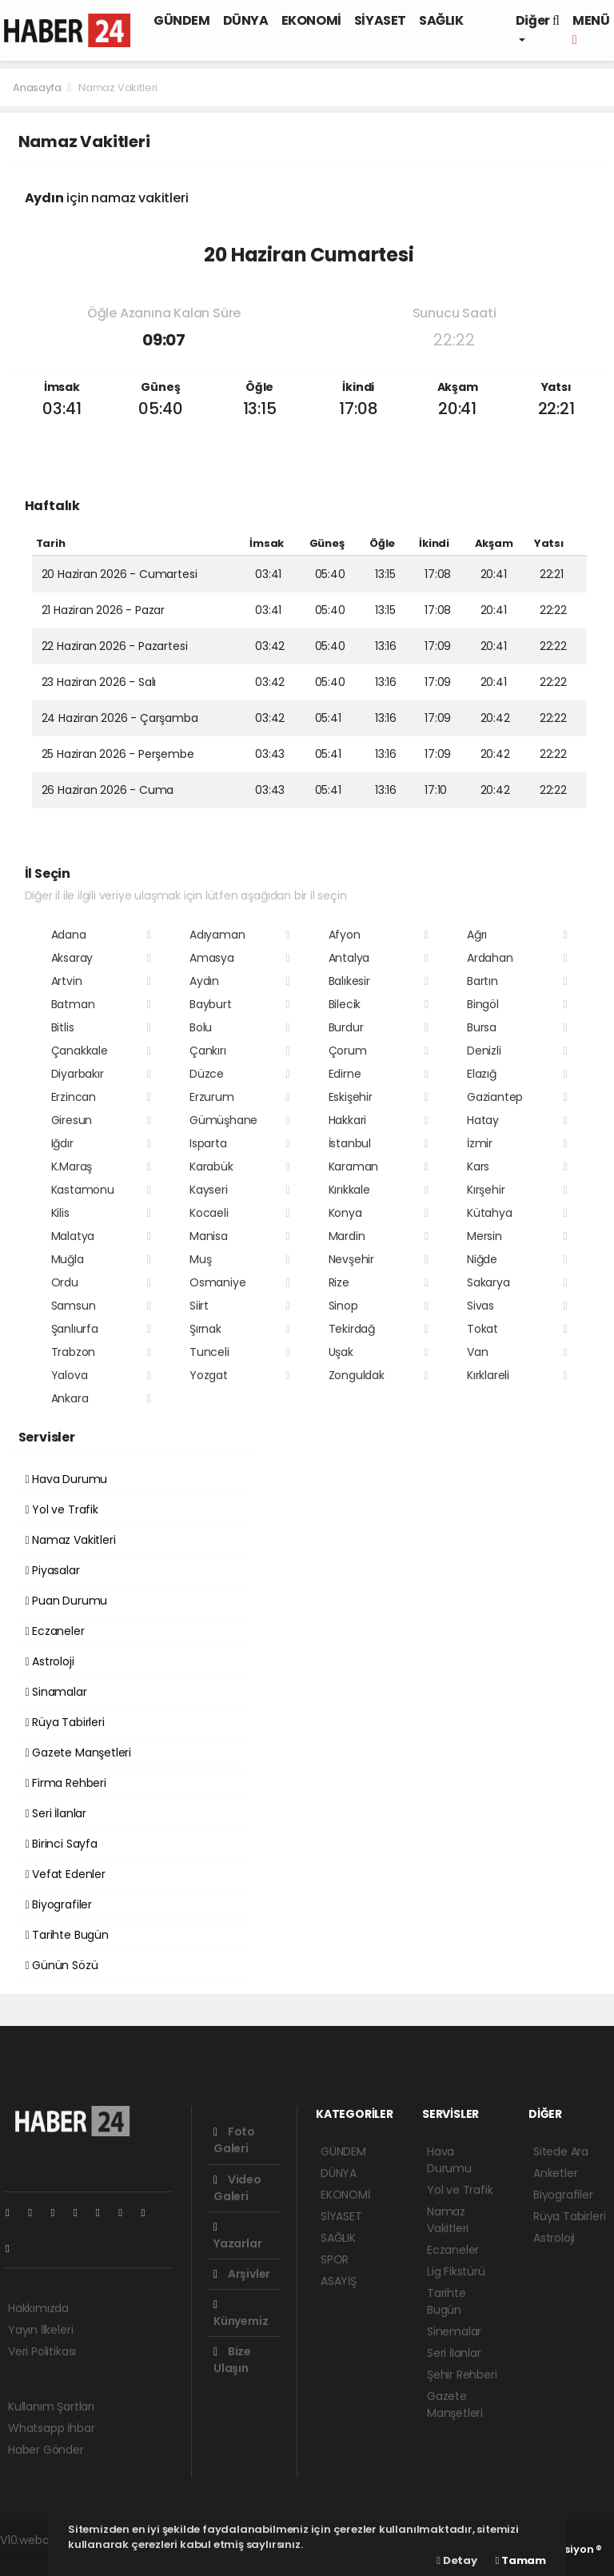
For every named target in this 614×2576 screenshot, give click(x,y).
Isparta (208, 1143)
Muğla (67, 1259)
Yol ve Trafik (62, 1509)
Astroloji (50, 1661)
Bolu (200, 1027)
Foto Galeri (234, 2139)
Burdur (346, 1027)
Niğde (482, 1259)
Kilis (60, 1213)
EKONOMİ (311, 20)
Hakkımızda (38, 2308)
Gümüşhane (223, 1120)
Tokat (482, 1329)
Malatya (73, 1236)
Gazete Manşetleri (78, 1753)
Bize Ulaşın (232, 2359)
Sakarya (488, 1282)
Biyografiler (59, 1904)
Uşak (341, 1352)
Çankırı (207, 1051)
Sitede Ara (560, 2151)
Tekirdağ (352, 1329)
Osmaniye (217, 1282)
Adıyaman (217, 935)
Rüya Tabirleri (65, 1722)
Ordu (64, 1282)
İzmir (479, 1143)
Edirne (345, 1074)
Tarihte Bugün (67, 1935)
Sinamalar (56, 1692)
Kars (478, 1166)
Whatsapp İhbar (51, 2428)
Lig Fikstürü (456, 2271)
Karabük (211, 1166)
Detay (456, 2560)
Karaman (354, 1166)
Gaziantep (495, 1097)
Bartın (482, 981)
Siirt (199, 1306)
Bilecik (345, 1004)
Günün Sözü (62, 1965)
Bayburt (210, 1004)
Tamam (521, 2560)
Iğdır (62, 1143)
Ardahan (490, 958)
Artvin (66, 981)
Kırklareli (488, 1375)
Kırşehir (485, 1190)
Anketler (555, 2173)
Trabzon (73, 1352)
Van (477, 1352)
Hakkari (348, 1120)
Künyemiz (240, 2314)
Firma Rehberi (66, 1783)
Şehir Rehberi (462, 2375)
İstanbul (350, 1143)
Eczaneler (55, 1631)
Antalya (349, 958)
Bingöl (483, 1004)
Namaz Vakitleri (117, 87)
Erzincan (73, 1097)
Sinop (343, 1306)
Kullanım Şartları (51, 2407)
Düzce (206, 1074)
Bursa (481, 1027)
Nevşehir (351, 1259)
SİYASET (380, 20)
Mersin (484, 1236)
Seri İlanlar (56, 1813)
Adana (68, 935)
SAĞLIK (441, 20)
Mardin (347, 1236)
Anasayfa (38, 87)
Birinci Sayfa (62, 1844)
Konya (345, 1213)
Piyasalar (53, 1570)
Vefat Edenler (66, 1874)
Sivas (480, 1306)
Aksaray (72, 958)
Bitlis (62, 1027)
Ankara (70, 1398)
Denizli (484, 1051)
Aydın (204, 981)
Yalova (69, 1375)
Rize (339, 1282)
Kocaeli (209, 1213)
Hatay (483, 1120)
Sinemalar (454, 2331)
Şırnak (205, 1329)
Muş (200, 1259)
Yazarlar (237, 2236)
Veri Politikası (42, 2351)
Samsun (73, 1306)
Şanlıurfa (74, 1329)
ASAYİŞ (339, 2281)
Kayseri (208, 1190)
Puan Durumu (67, 1601)
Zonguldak (357, 1375)
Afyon (345, 935)
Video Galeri (237, 2187)
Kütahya (489, 1213)
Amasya (211, 958)
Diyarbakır (77, 1074)
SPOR (335, 2259)
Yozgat (208, 1375)
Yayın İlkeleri (40, 2330)
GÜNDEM (182, 20)
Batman (73, 1004)
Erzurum (211, 1097)
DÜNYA (246, 20)
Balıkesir (349, 981)
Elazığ (481, 1074)
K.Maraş (72, 1166)
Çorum (348, 1051)
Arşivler (241, 2274)
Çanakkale (79, 1051)
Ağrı (477, 935)
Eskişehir (351, 1097)
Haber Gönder (46, 2450)
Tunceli (209, 1352)
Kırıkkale (349, 1190)
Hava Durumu (67, 1479)
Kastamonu (82, 1190)
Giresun (72, 1120)
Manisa (208, 1236)
